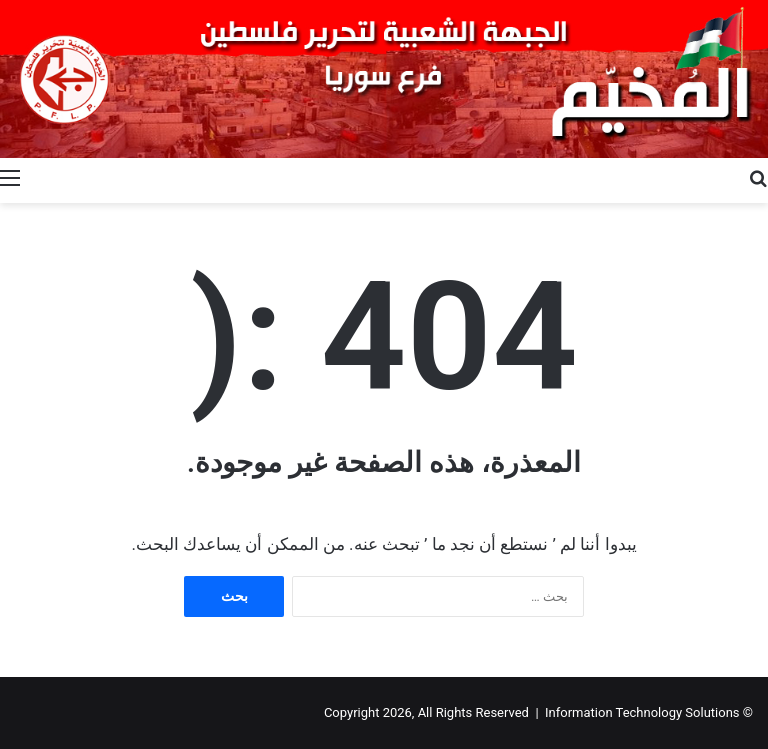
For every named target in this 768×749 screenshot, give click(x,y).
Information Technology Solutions (642, 712)
